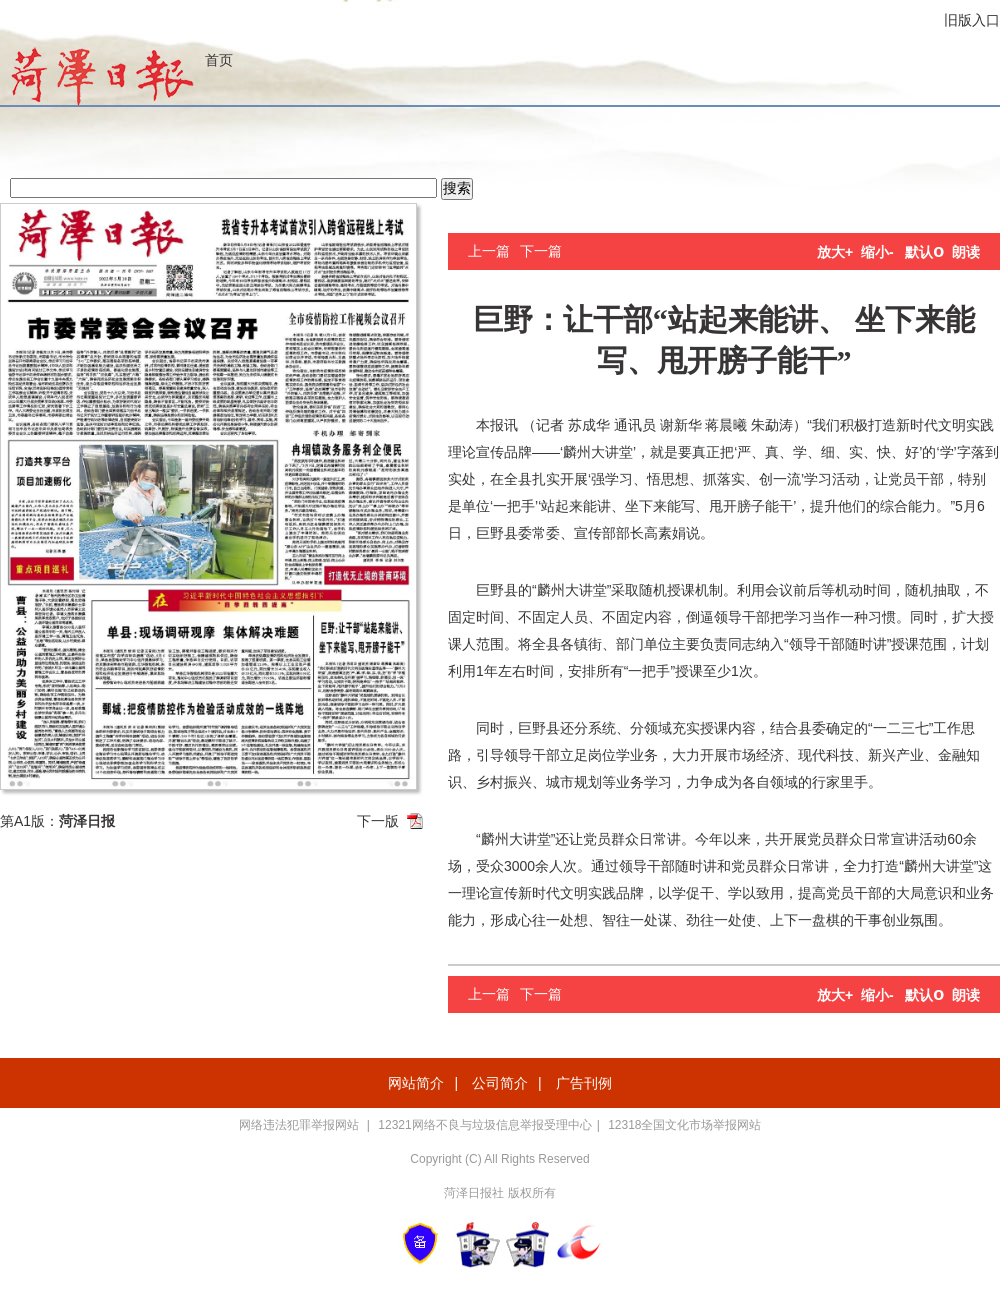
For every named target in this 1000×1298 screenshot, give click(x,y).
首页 (219, 60)
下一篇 (541, 251)
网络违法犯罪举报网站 (300, 1125)
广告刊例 (584, 1083)
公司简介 (500, 1083)
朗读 (966, 252)
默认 (924, 252)
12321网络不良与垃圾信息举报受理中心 (484, 1125)
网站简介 (416, 1083)
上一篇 (489, 251)
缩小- (877, 252)
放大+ (835, 252)
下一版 (378, 821)
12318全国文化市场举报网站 (684, 1125)
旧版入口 (972, 20)
